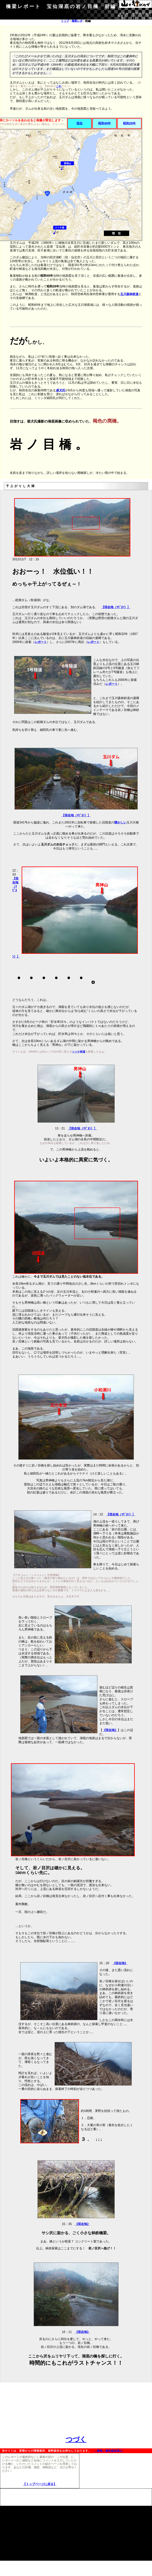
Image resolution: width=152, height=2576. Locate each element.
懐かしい (120, 822)
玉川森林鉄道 (129, 294)
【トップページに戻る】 (40, 2484)
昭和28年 (129, 123)
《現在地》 (110, 1730)
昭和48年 (104, 123)
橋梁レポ (77, 20)
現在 (79, 123)
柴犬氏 (60, 390)
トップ (65, 20)
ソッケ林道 (78, 1051)
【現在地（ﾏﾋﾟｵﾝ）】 (115, 607)
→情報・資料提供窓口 (108, 2450)
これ (58, 86)
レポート (41, 642)
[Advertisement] (76, 2409)
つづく (76, 2439)
